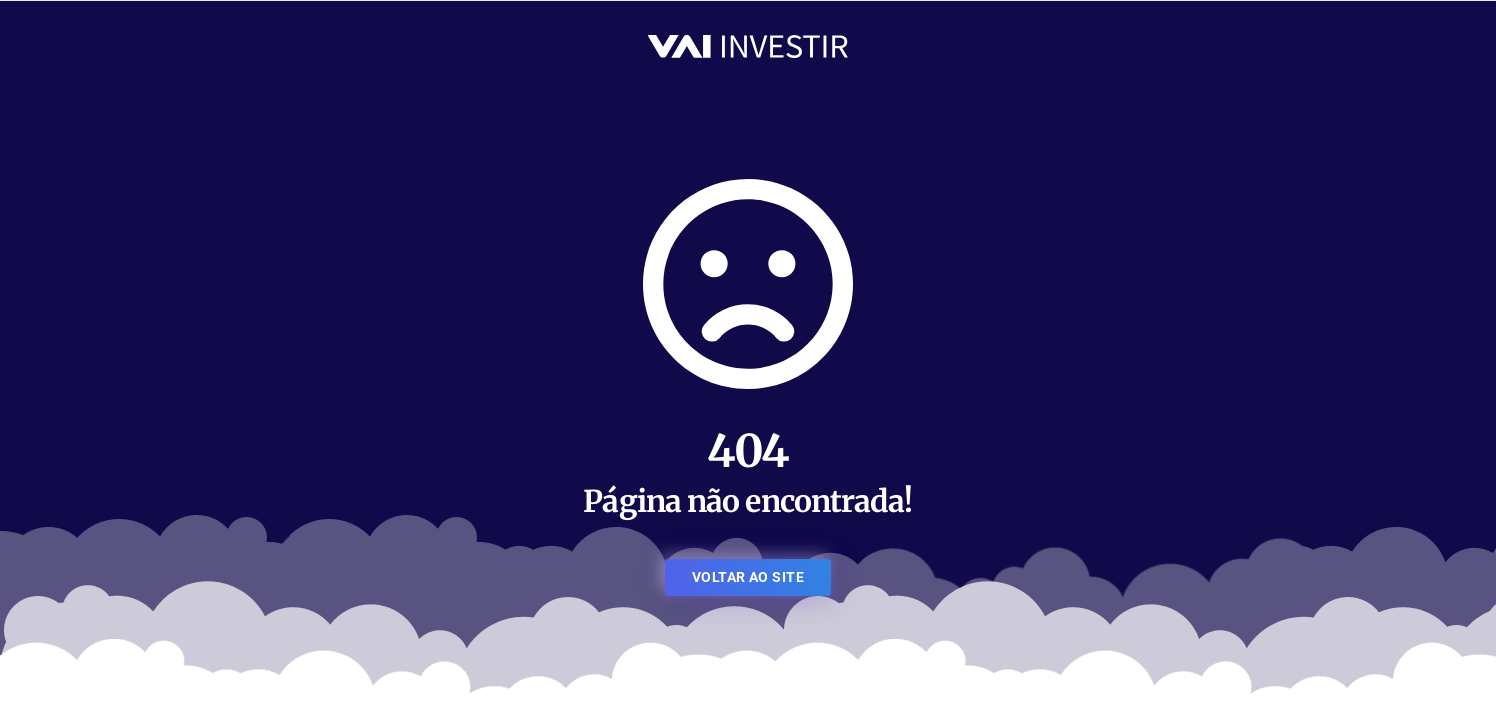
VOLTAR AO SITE (748, 577)
